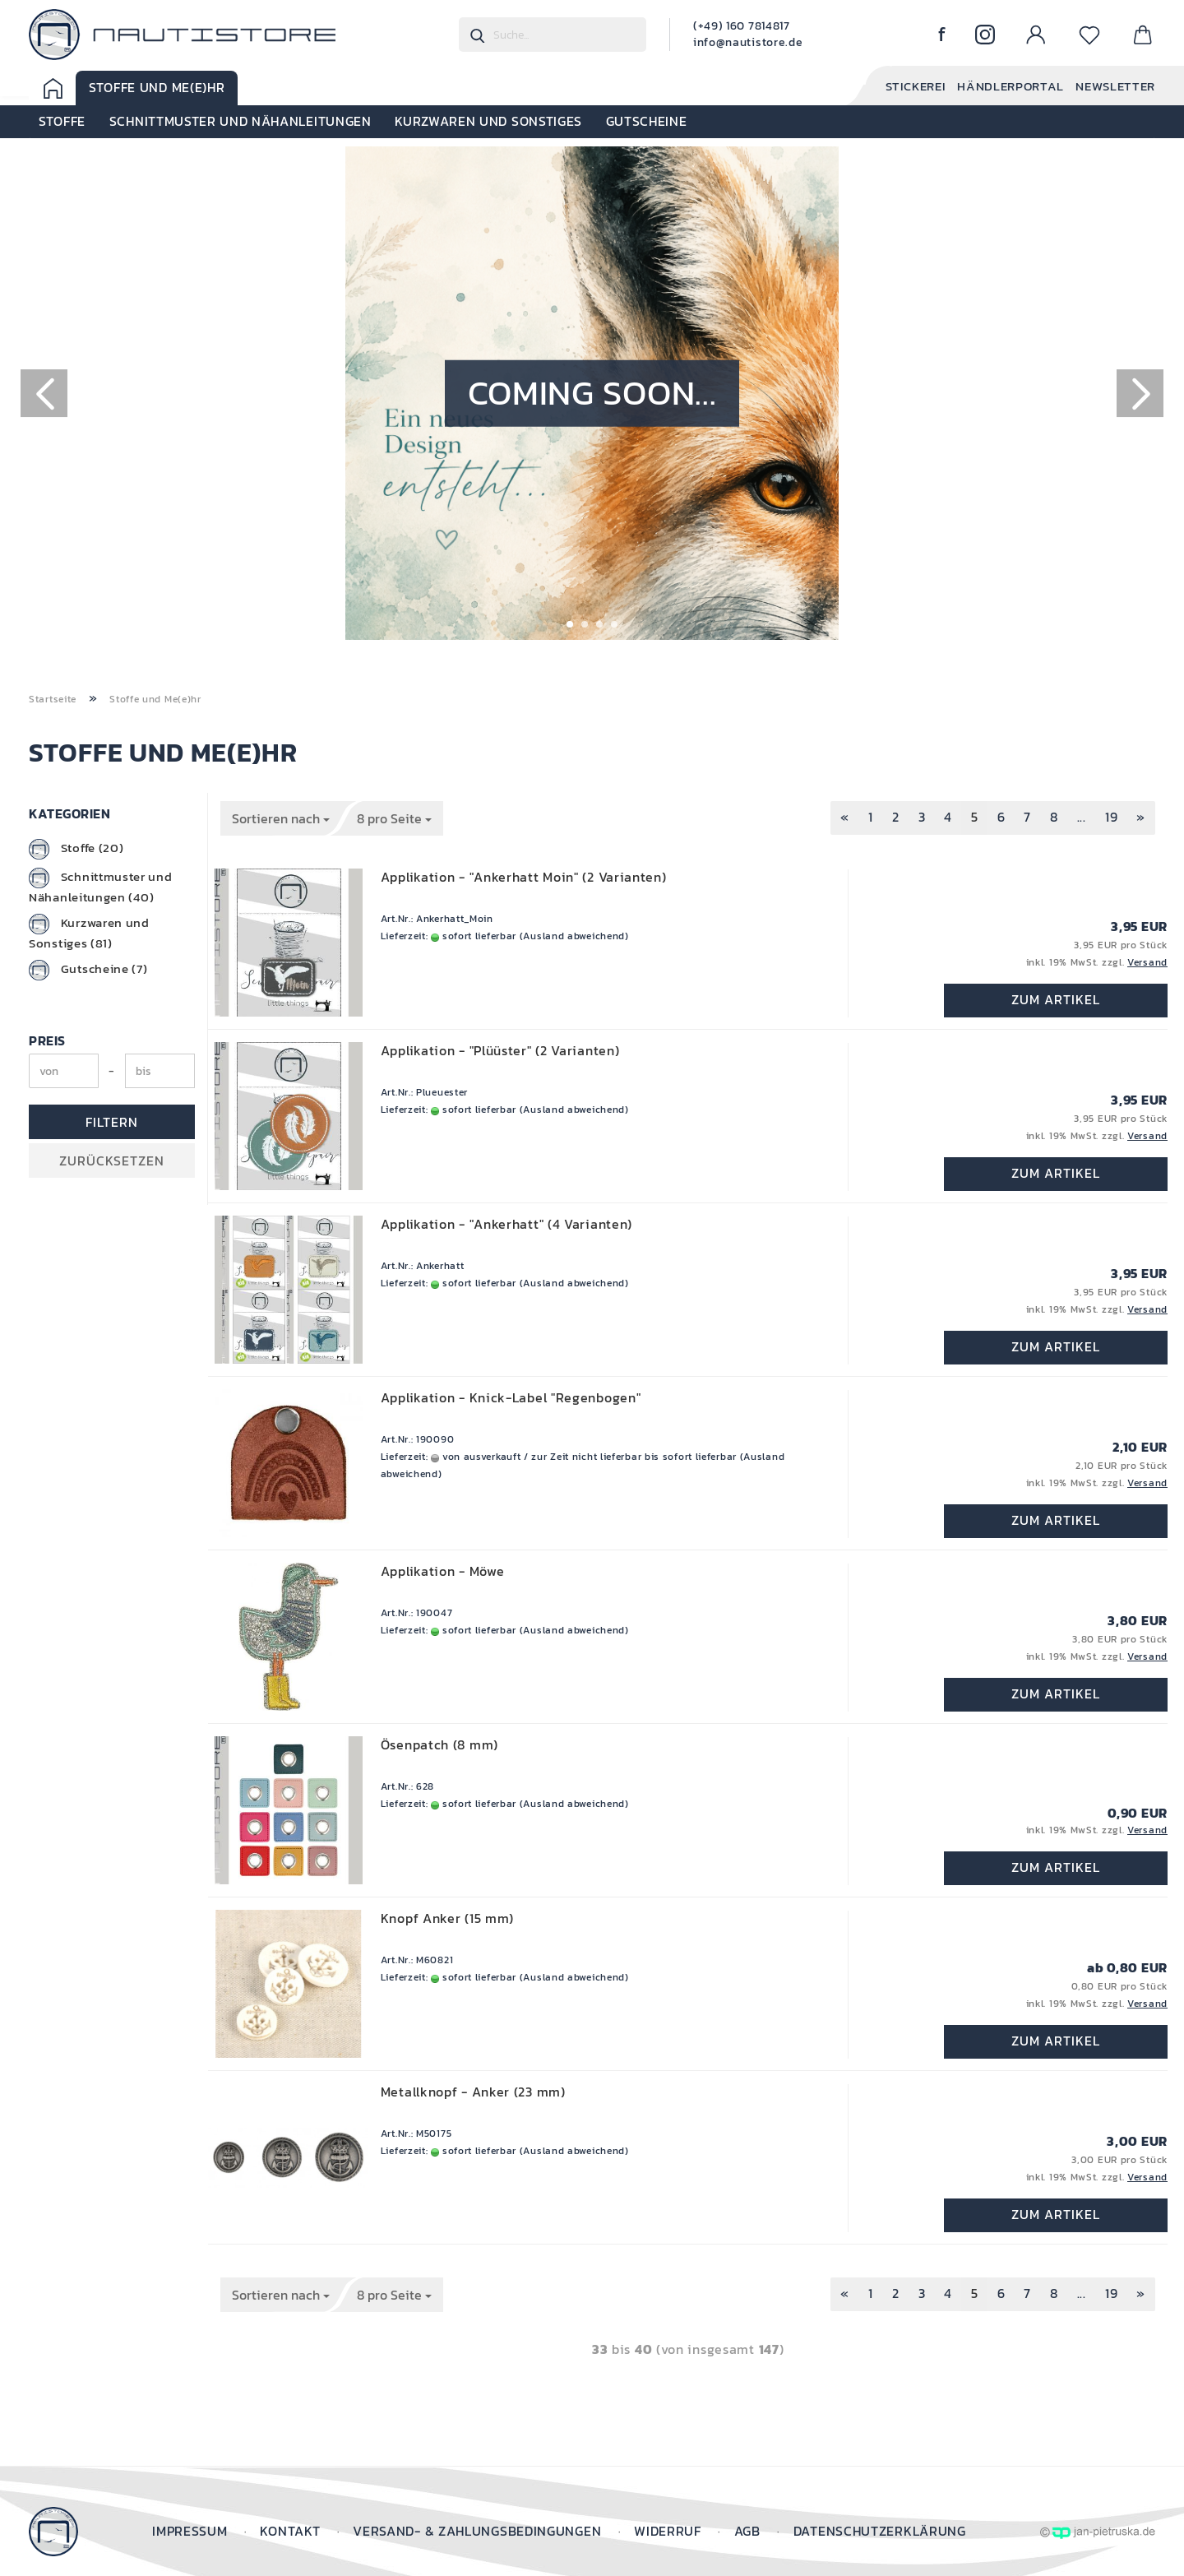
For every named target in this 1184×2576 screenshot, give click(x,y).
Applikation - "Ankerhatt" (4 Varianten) (506, 1224)
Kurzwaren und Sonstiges (489, 122)
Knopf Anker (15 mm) (447, 1918)
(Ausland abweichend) (574, 936)
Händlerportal (1002, 86)
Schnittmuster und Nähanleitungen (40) (101, 886)
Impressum (191, 2531)
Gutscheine (647, 122)
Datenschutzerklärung (879, 2531)
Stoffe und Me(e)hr (157, 87)
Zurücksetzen (111, 1160)
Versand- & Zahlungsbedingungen (479, 2531)
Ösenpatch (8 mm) (439, 1744)
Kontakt (292, 2531)
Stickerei (903, 86)
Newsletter (1112, 86)
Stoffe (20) (76, 848)
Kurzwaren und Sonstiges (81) (89, 932)
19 (1111, 817)
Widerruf (669, 2531)
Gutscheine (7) (88, 969)
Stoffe (62, 122)
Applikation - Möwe (443, 1571)
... (1081, 817)
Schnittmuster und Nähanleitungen (240, 122)
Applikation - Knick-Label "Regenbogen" (511, 1397)
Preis (47, 1040)
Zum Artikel (1055, 1000)
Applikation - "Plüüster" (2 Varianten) (500, 1050)
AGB (749, 2531)
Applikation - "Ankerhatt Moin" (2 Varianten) (524, 877)
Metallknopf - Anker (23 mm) (473, 2091)
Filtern (112, 1122)
